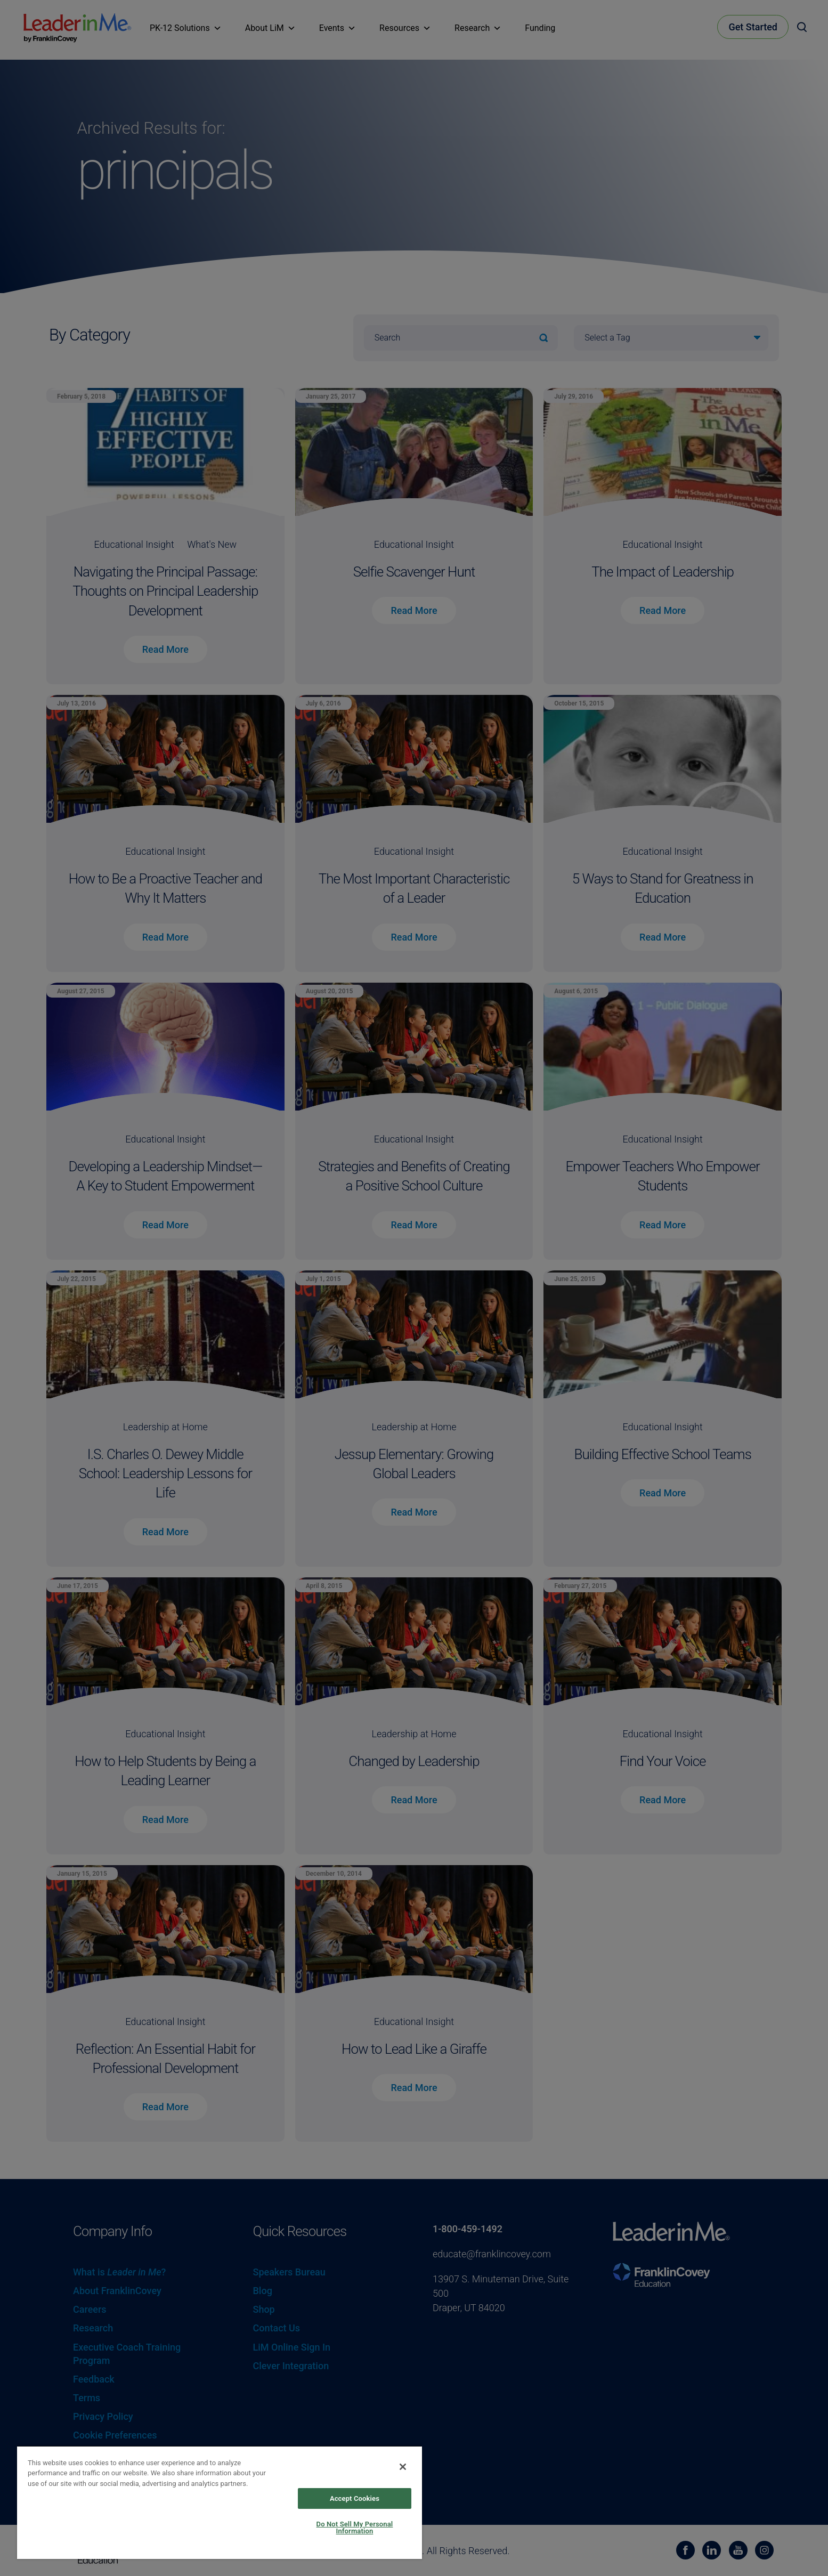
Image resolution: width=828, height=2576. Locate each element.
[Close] (403, 2466)
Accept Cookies (354, 2498)
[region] (219, 2502)
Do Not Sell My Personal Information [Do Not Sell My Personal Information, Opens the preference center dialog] (354, 2527)
